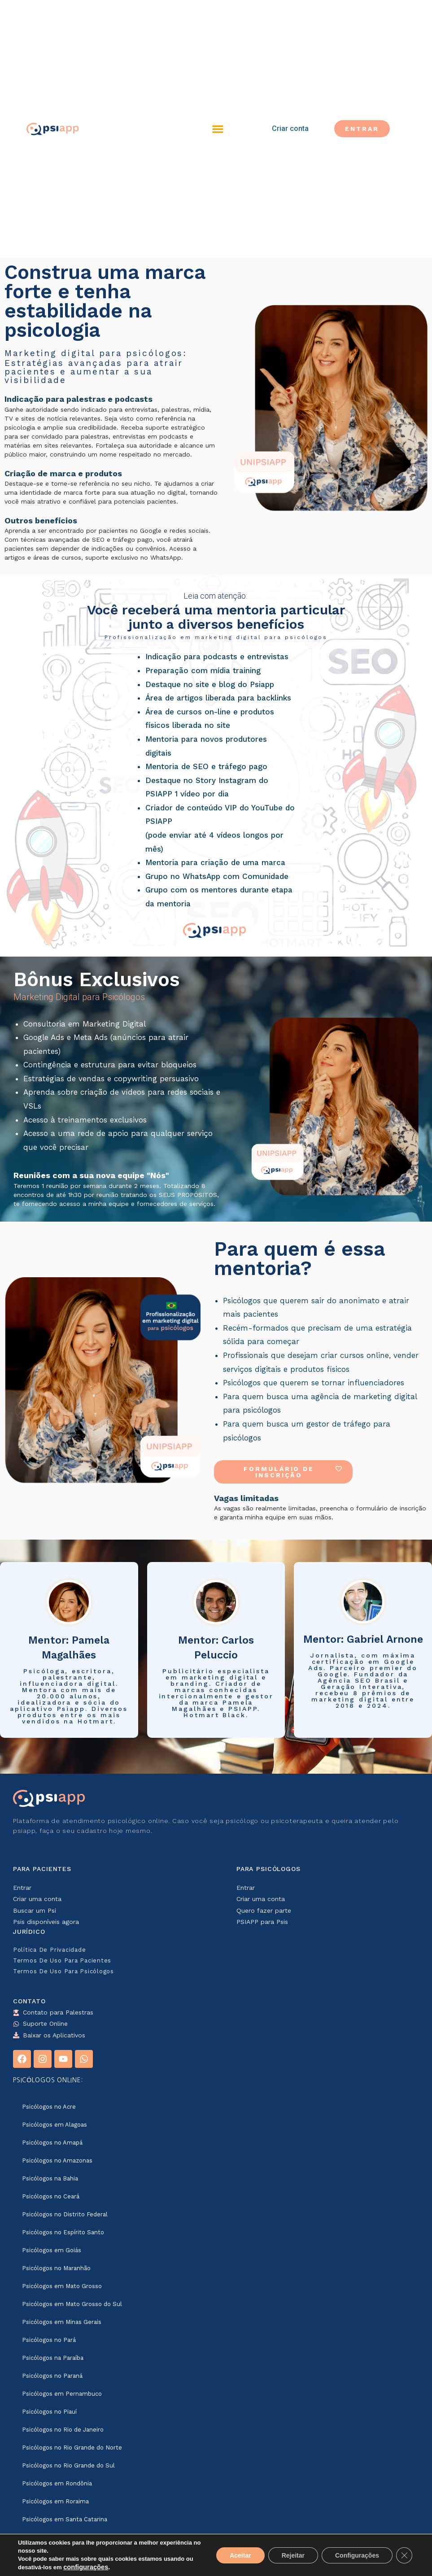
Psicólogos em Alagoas (54, 2124)
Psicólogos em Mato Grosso (62, 2286)
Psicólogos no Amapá (52, 2142)
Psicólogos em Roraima (55, 2501)
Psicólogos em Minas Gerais (61, 2322)
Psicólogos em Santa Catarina (64, 2519)
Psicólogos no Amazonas (57, 2160)
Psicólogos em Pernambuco (62, 2393)
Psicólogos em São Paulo (58, 2537)
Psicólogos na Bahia (50, 2178)
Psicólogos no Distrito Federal (65, 2214)
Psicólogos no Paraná (52, 2375)
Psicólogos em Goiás (51, 2250)
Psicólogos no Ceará (50, 2196)
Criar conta (290, 128)
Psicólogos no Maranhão (56, 2268)
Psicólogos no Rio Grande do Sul (68, 2465)
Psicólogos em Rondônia (57, 2483)
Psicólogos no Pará (49, 2340)
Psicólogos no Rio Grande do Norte (72, 2447)
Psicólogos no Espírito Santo (63, 2232)
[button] (218, 129)
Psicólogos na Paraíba (52, 2357)
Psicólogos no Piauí (49, 2411)
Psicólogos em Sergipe (54, 2555)
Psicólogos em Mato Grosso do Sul (72, 2304)
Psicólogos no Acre (49, 2106)
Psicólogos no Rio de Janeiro (63, 2429)
